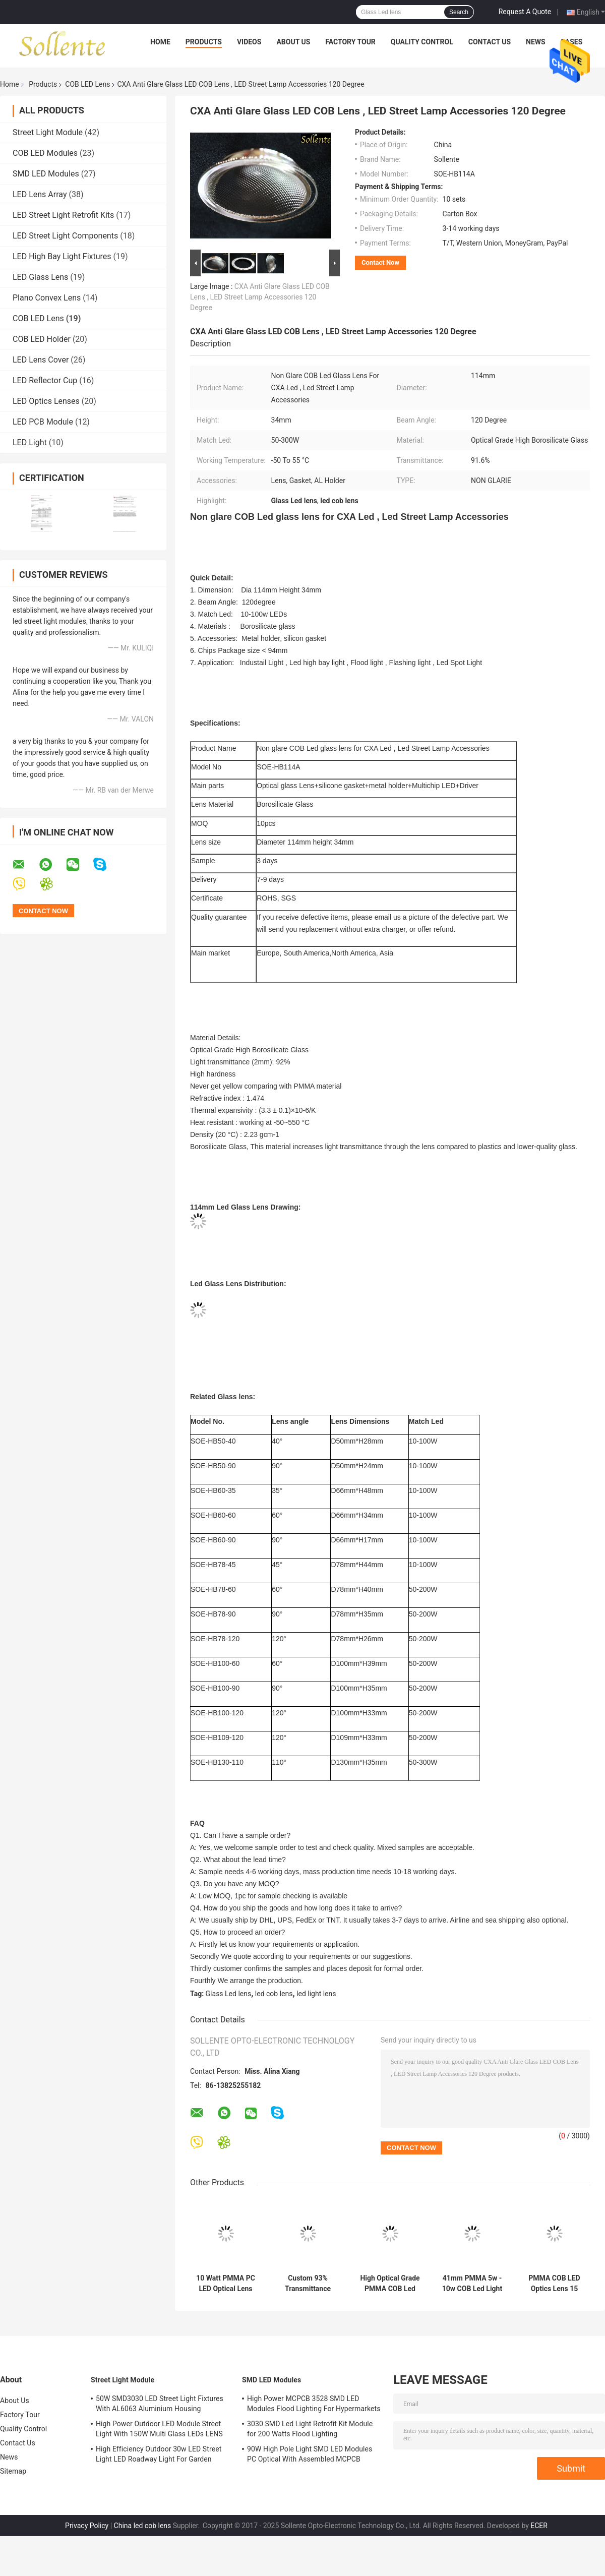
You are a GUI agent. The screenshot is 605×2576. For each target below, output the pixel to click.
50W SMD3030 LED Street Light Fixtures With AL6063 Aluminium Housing (159, 2403)
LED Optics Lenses (46, 401)
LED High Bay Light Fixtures (62, 256)
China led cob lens (142, 2526)
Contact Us (489, 42)
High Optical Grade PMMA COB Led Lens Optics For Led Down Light (389, 2283)
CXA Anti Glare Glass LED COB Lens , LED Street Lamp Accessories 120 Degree (260, 297)
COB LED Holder (42, 339)
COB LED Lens (87, 84)
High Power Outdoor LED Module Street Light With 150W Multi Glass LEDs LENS (159, 2429)
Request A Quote (525, 12)
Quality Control (422, 42)
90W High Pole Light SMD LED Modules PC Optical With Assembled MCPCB (309, 2454)
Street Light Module (48, 132)
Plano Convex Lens (47, 298)
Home (160, 42)
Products (204, 42)
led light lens (316, 1994)
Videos (249, 42)
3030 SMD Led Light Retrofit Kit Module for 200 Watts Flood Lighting (310, 2429)
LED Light (30, 442)
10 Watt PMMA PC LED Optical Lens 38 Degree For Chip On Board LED (225, 2283)
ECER (539, 2526)
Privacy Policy (86, 2526)
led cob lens (274, 1994)
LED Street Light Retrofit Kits (63, 215)
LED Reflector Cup (45, 380)
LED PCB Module (43, 422)
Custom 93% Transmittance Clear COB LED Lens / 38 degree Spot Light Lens (307, 2283)
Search (458, 12)
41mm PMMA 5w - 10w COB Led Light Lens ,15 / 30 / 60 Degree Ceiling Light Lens (472, 2283)
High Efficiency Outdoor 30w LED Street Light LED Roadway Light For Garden (158, 2454)
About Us (293, 42)
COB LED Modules (45, 153)
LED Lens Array (40, 194)
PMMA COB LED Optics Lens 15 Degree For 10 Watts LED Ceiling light (554, 2283)
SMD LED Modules (46, 173)
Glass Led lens (229, 1994)
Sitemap (13, 2471)
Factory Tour (350, 42)
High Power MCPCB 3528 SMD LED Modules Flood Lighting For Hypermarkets (314, 2403)
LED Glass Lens (40, 277)
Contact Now (380, 262)
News (536, 42)
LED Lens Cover (41, 360)
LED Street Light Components (65, 236)
